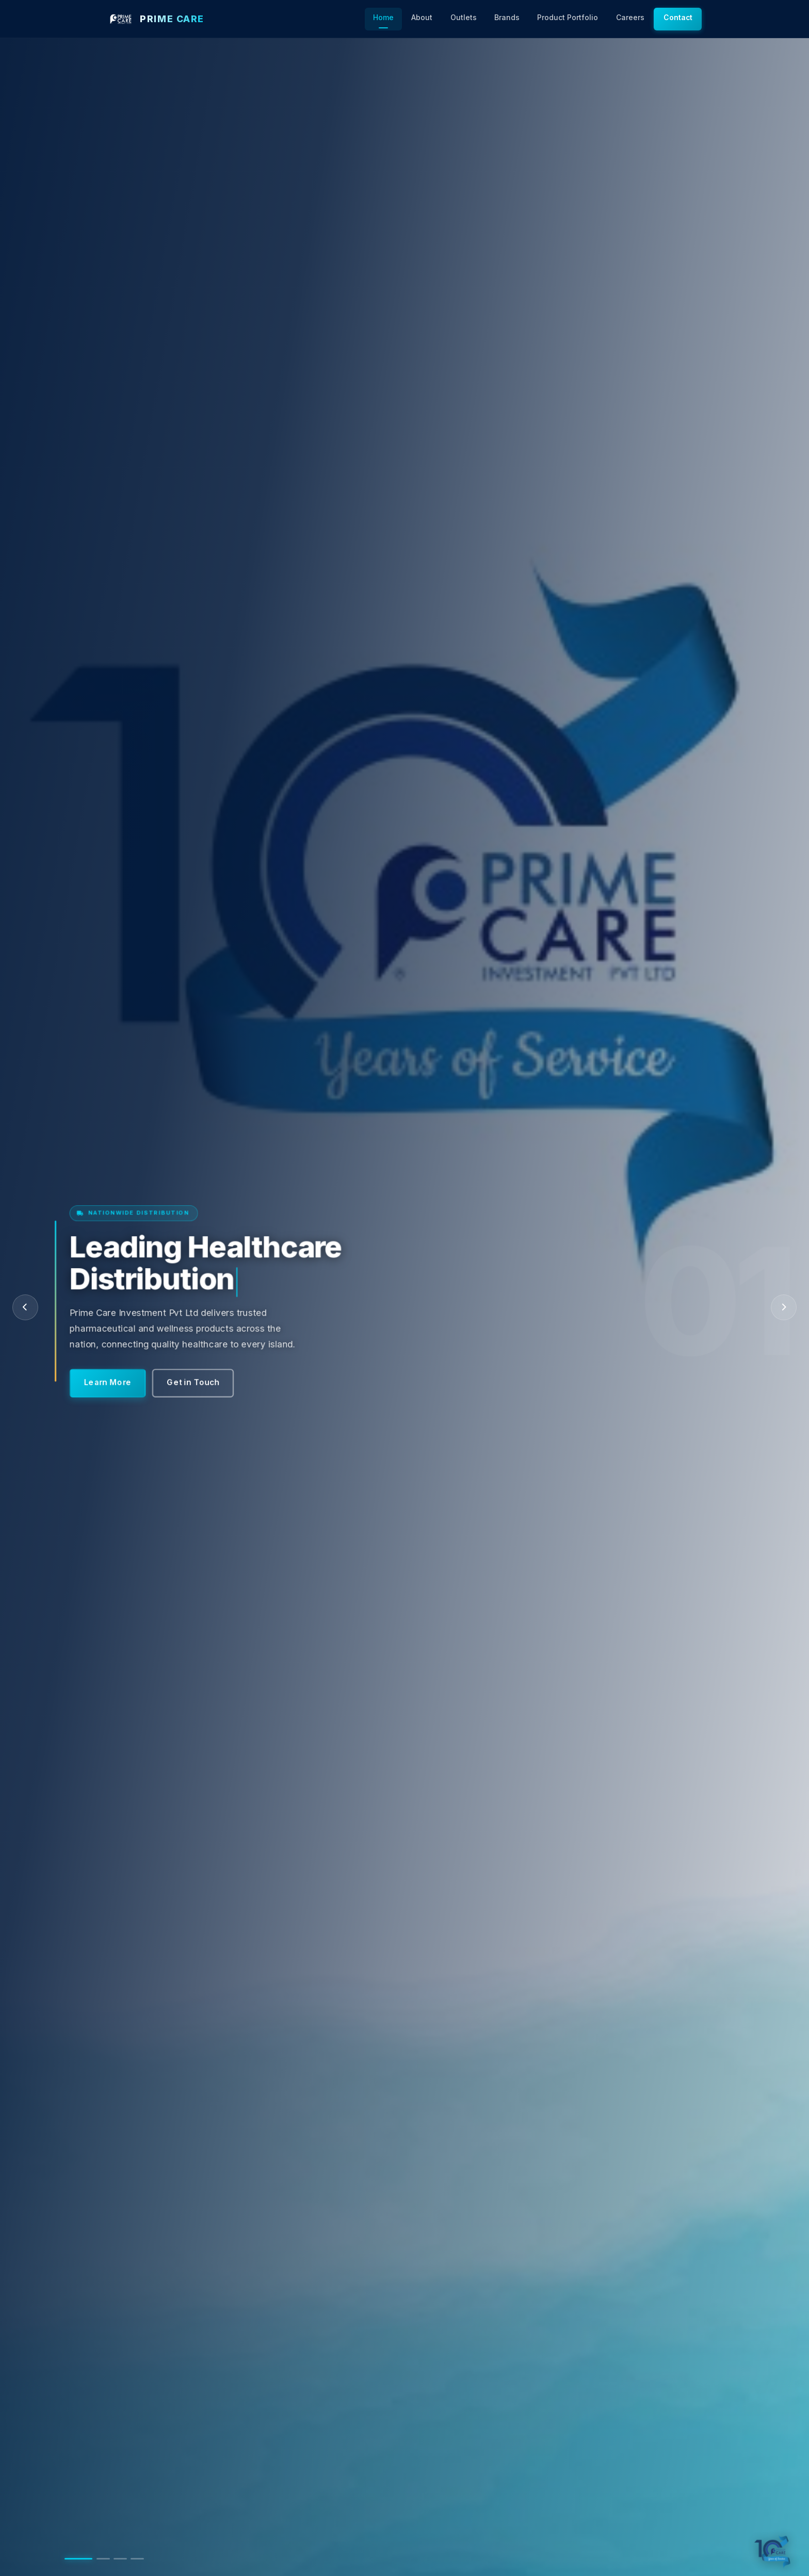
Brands (507, 17)
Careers (630, 17)
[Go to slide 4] (137, 2558)
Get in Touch (195, 1369)
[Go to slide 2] (103, 2558)
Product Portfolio (567, 17)
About (421, 17)
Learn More (110, 1369)
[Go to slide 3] (120, 2558)
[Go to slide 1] (78, 2558)
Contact (678, 17)
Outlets (463, 17)
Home (383, 17)
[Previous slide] (25, 1307)
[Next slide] (784, 1307)
